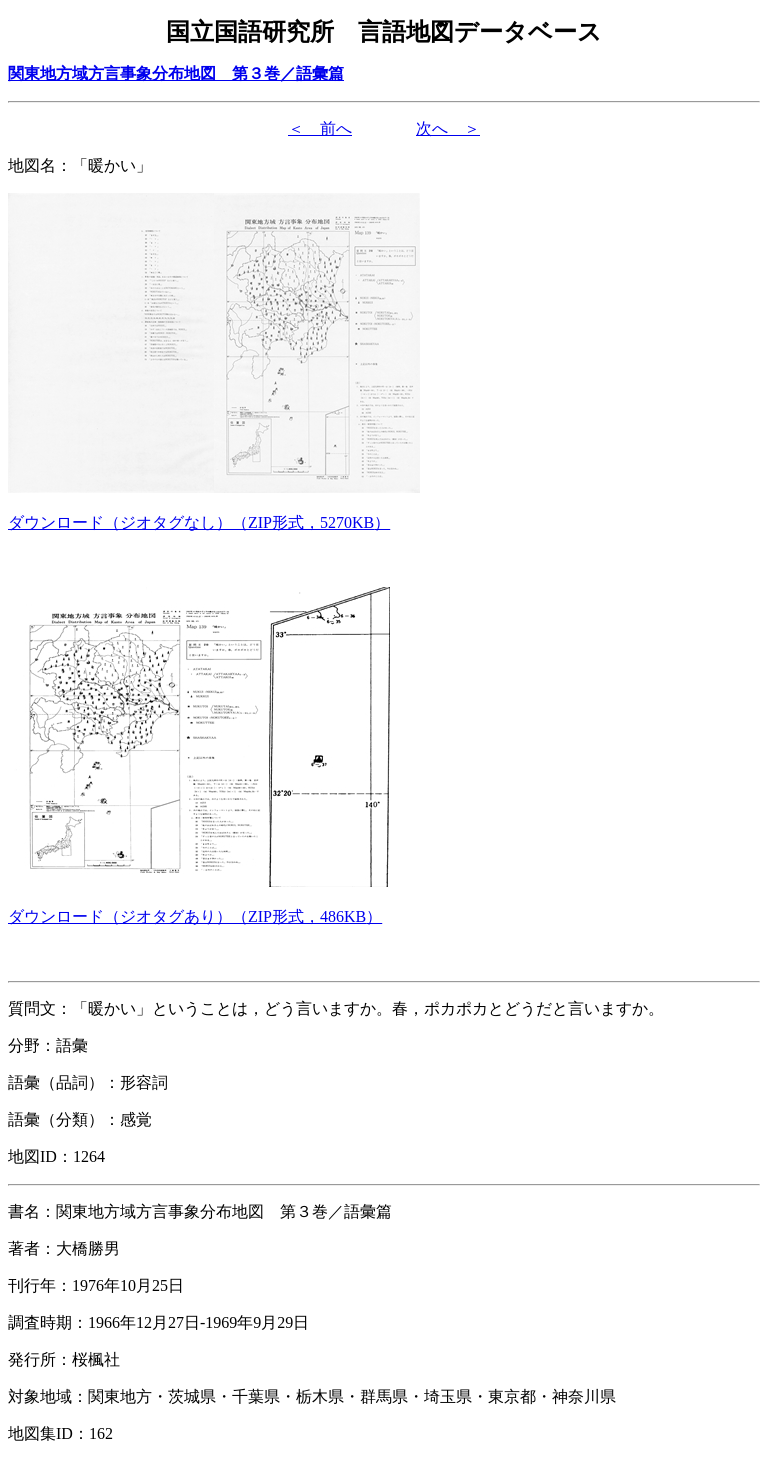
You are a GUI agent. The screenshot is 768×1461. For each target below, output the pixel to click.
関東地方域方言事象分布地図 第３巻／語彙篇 (176, 73)
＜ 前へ (320, 128)
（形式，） (199, 522)
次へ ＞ (448, 128)
